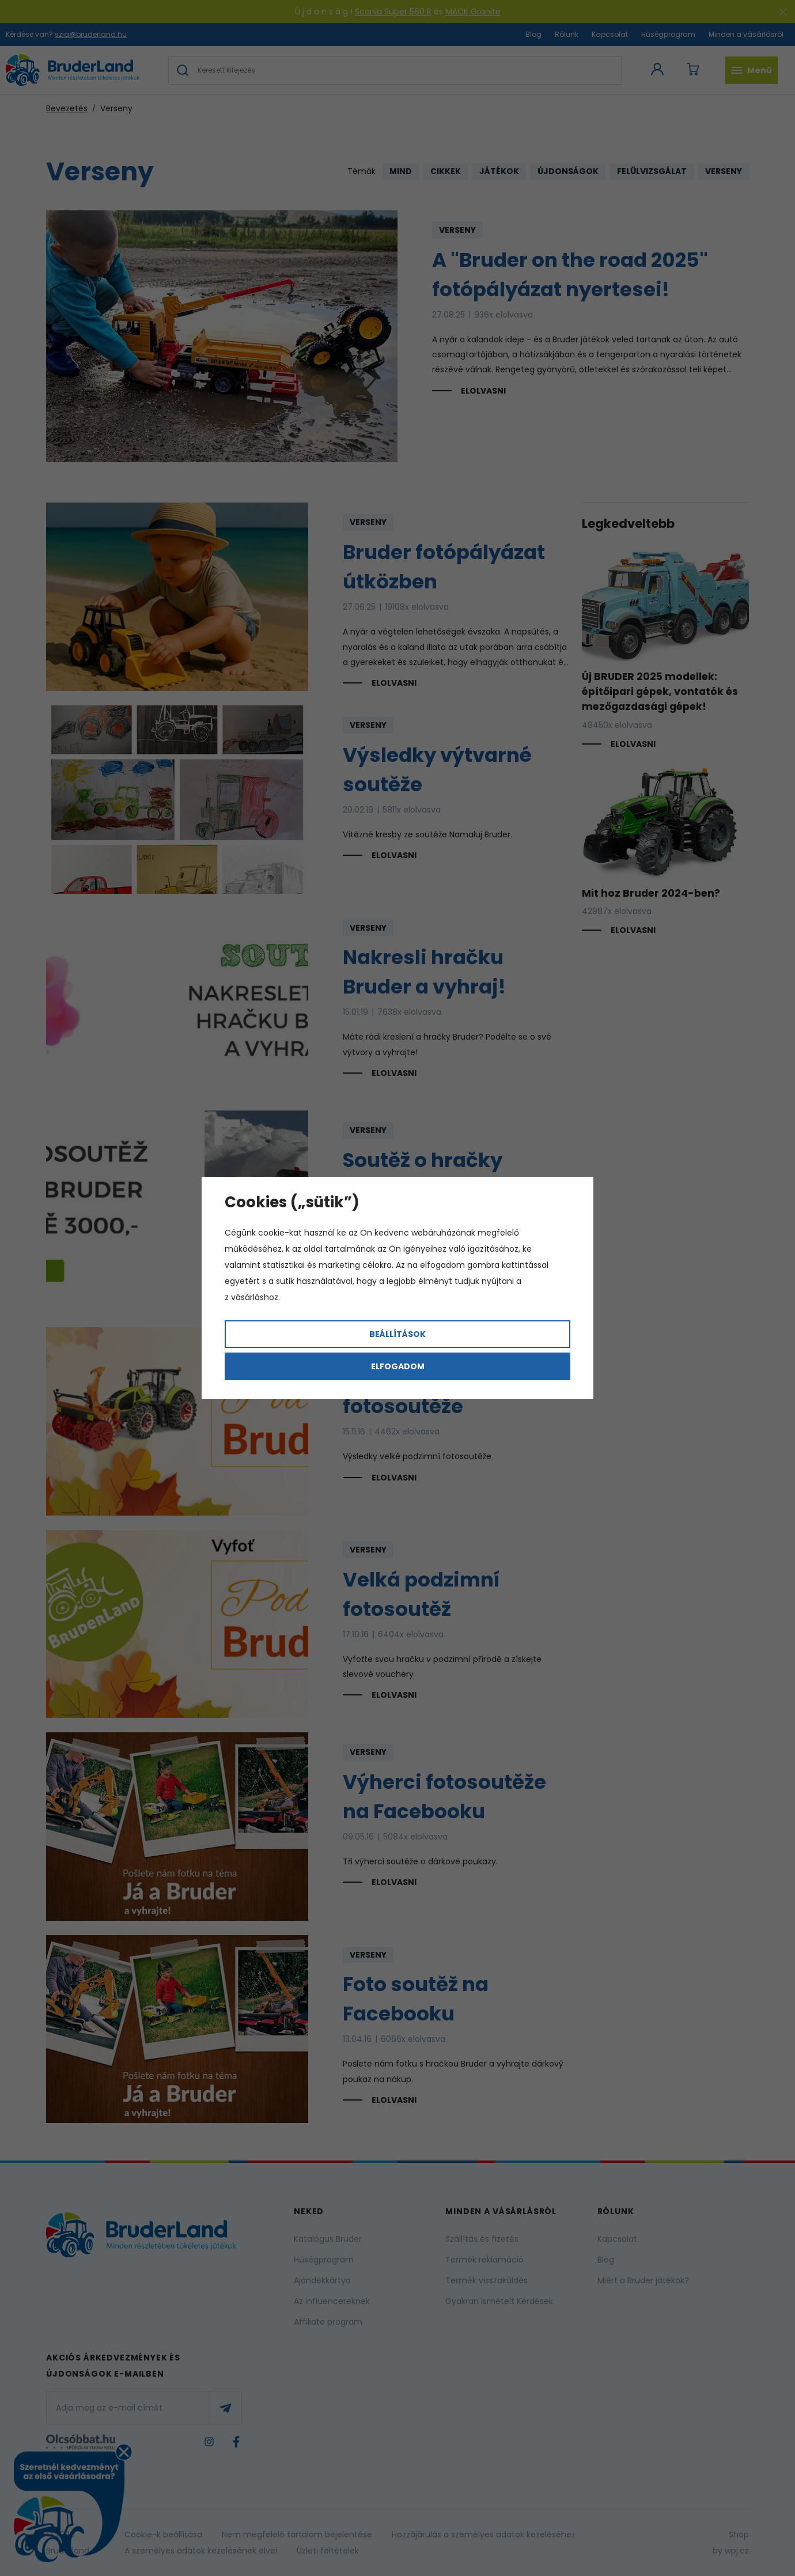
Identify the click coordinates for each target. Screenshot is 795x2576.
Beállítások (397, 1334)
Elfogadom (398, 1366)
